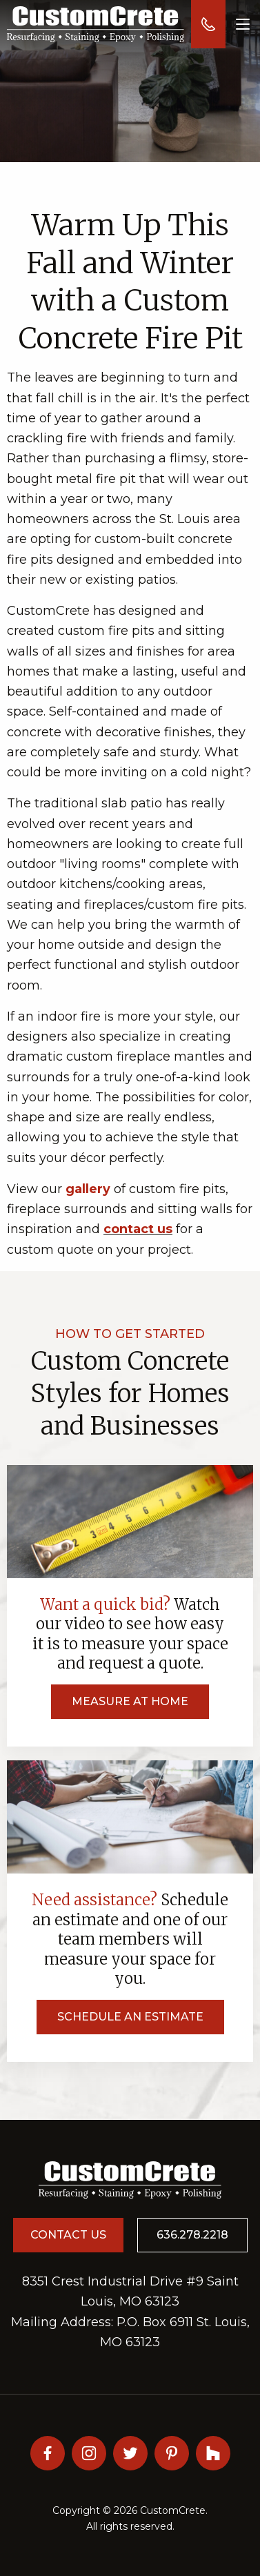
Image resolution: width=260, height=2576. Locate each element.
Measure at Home (130, 1701)
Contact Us (68, 2234)
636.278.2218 (192, 2234)
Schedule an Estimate (130, 2016)
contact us (137, 1229)
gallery (88, 1189)
